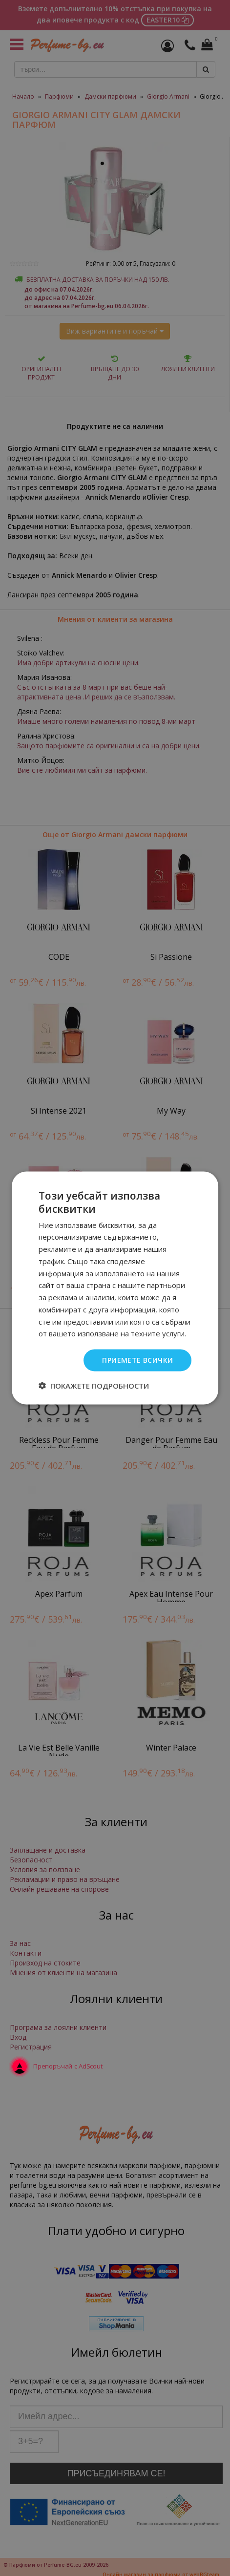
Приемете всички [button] (137, 1360)
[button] (94, 1385)
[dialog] (115, 1288)
